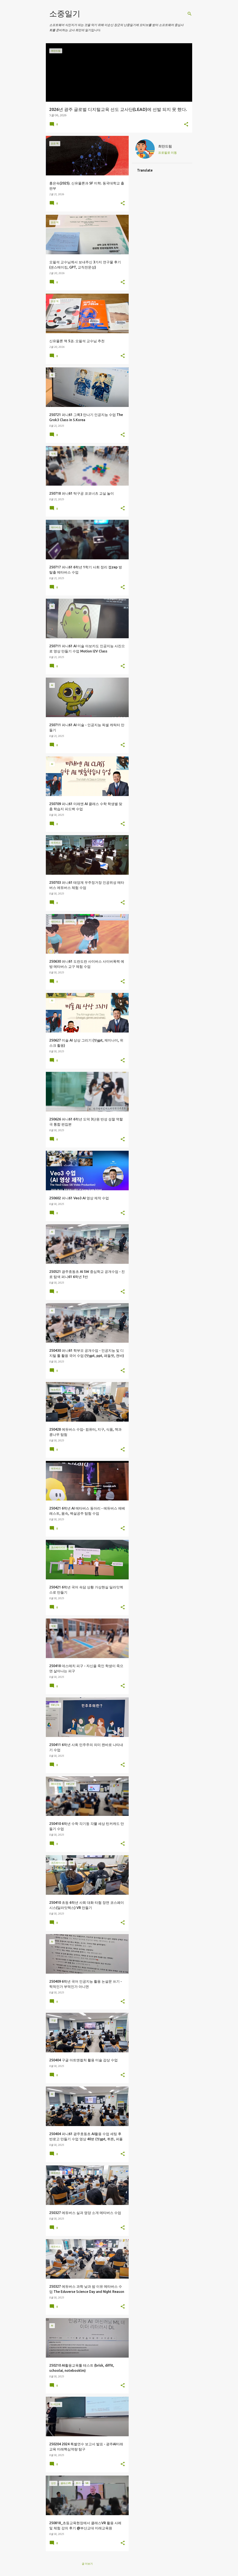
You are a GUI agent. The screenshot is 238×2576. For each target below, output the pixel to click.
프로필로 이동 (167, 152)
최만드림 (165, 146)
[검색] (189, 14)
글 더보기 (87, 2563)
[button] (186, 124)
